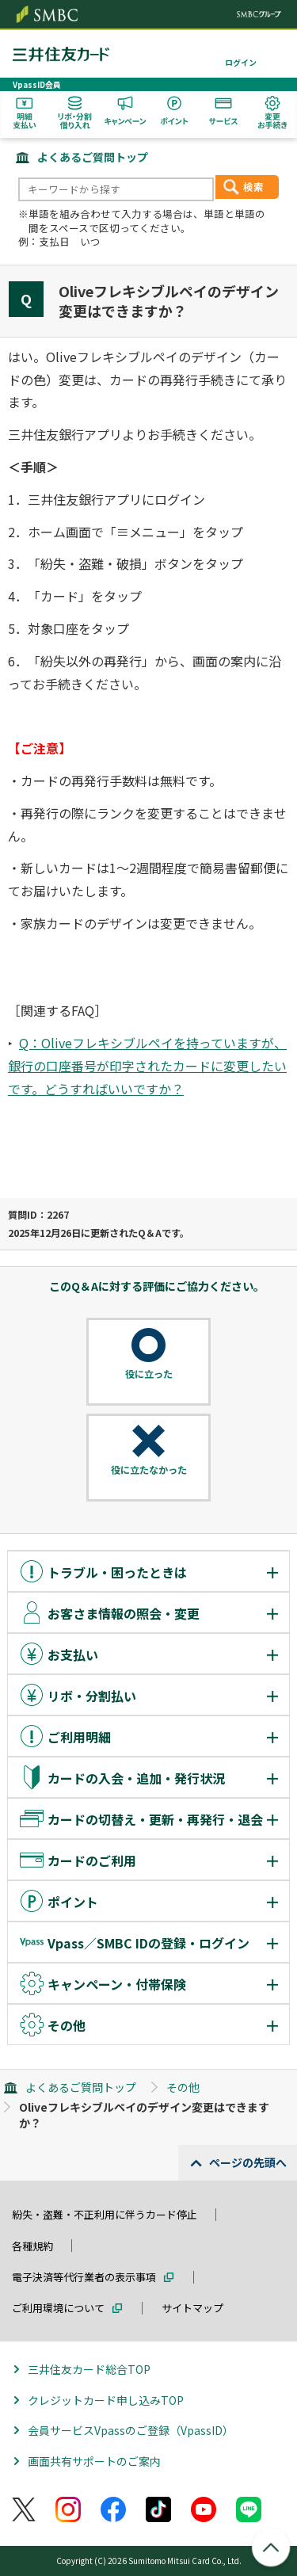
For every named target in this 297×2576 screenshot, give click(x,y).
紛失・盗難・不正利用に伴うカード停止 (104, 2214)
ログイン (241, 62)
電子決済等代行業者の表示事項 (84, 2276)
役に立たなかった (149, 1470)
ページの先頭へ (248, 2162)
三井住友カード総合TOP (89, 2369)
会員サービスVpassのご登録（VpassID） (131, 2430)
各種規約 (32, 2246)
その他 (183, 2087)
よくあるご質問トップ (92, 157)
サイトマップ (192, 2307)
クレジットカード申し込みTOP (106, 2400)
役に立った (149, 1374)
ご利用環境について (58, 2307)
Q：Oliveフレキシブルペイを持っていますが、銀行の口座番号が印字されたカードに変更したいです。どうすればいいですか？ (147, 1065)
